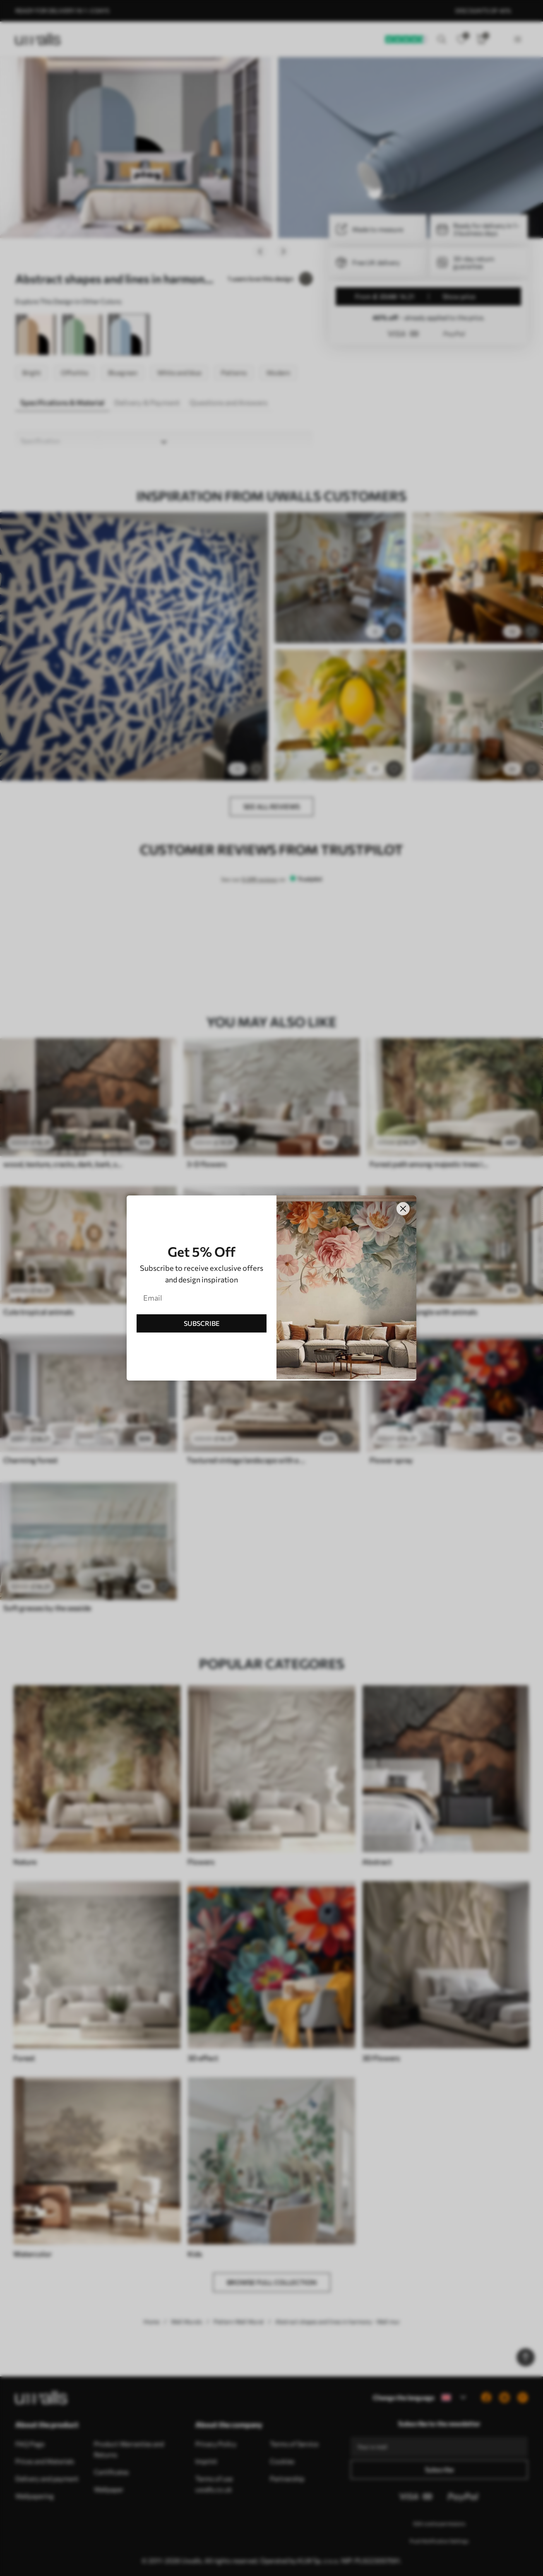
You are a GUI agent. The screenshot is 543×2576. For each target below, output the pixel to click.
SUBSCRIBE (202, 1323)
